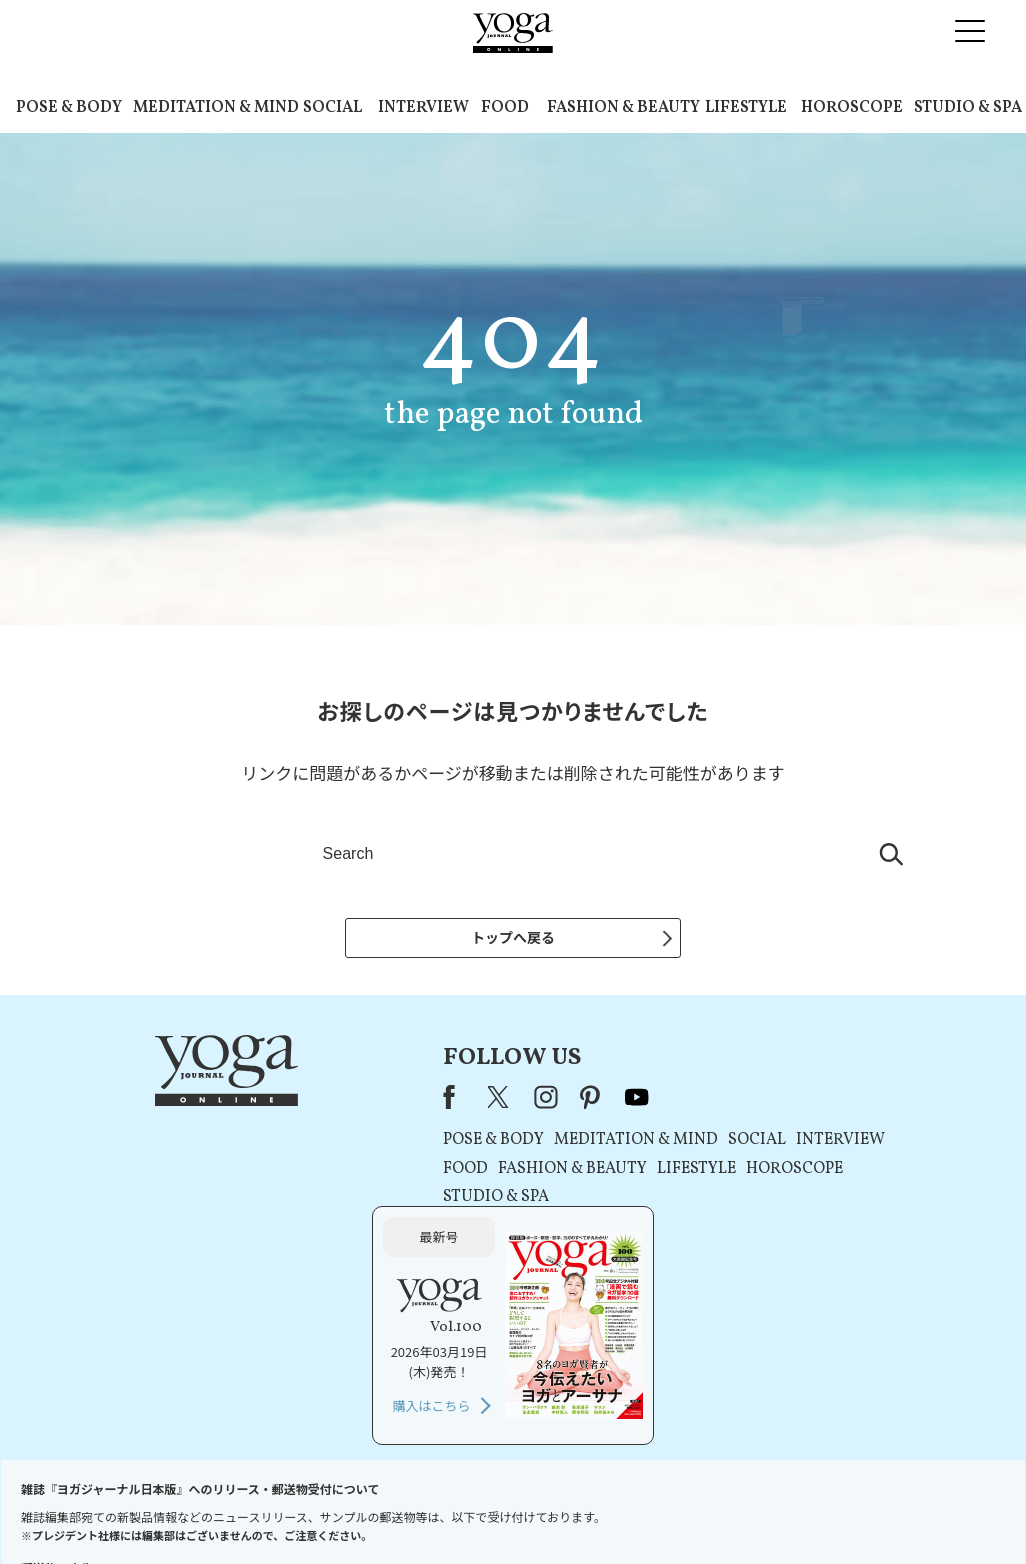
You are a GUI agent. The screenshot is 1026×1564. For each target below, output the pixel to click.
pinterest (410, 1100)
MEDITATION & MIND (216, 108)
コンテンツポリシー (612, 1510)
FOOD (505, 108)
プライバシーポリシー (481, 1510)
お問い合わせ (155, 1510)
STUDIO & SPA (968, 108)
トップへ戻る (513, 937)
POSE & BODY (69, 108)
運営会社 (707, 1510)
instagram (365, 1100)
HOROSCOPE (852, 108)
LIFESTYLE (746, 108)
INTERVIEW (423, 108)
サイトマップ (784, 1510)
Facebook (274, 1100)
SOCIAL (332, 108)
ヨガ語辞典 (867, 1510)
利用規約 (381, 1510)
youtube (456, 1100)
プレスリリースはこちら (273, 1510)
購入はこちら (794, 1237)
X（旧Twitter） (319, 1100)
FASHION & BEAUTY (623, 108)
